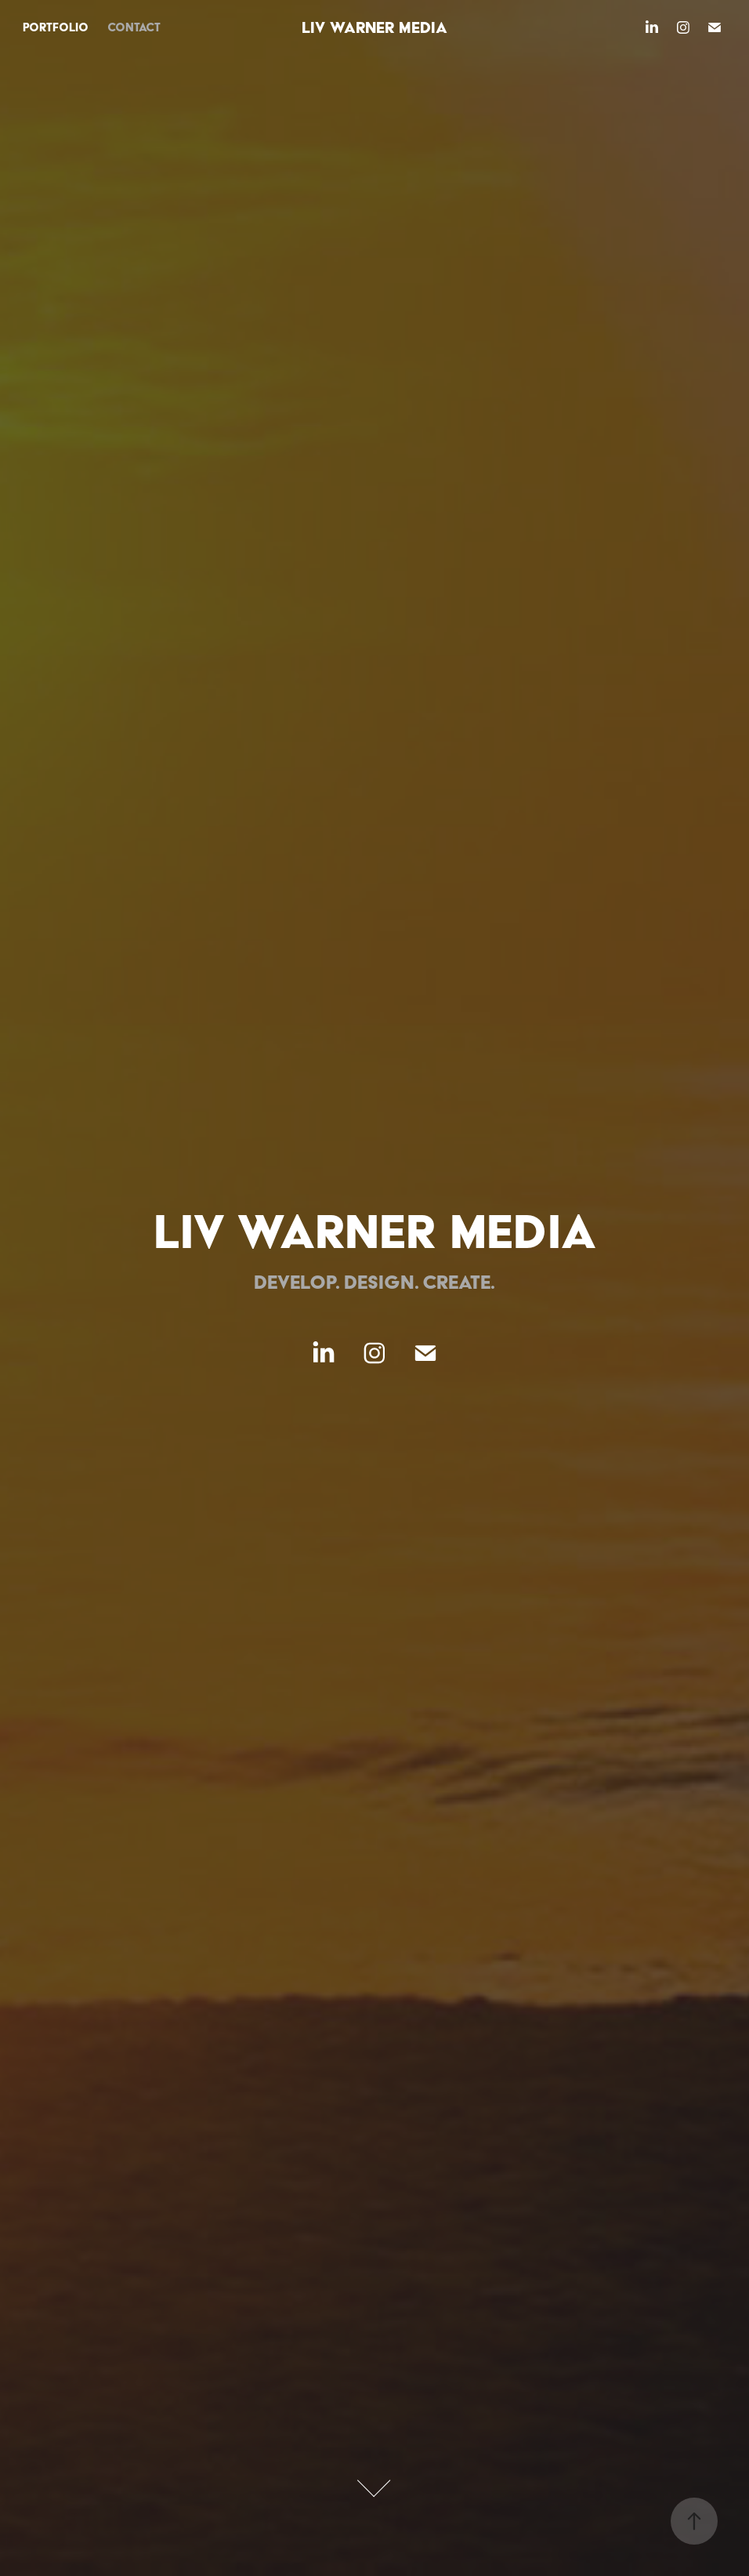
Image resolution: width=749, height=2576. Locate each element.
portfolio (56, 27)
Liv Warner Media (374, 27)
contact (134, 27)
